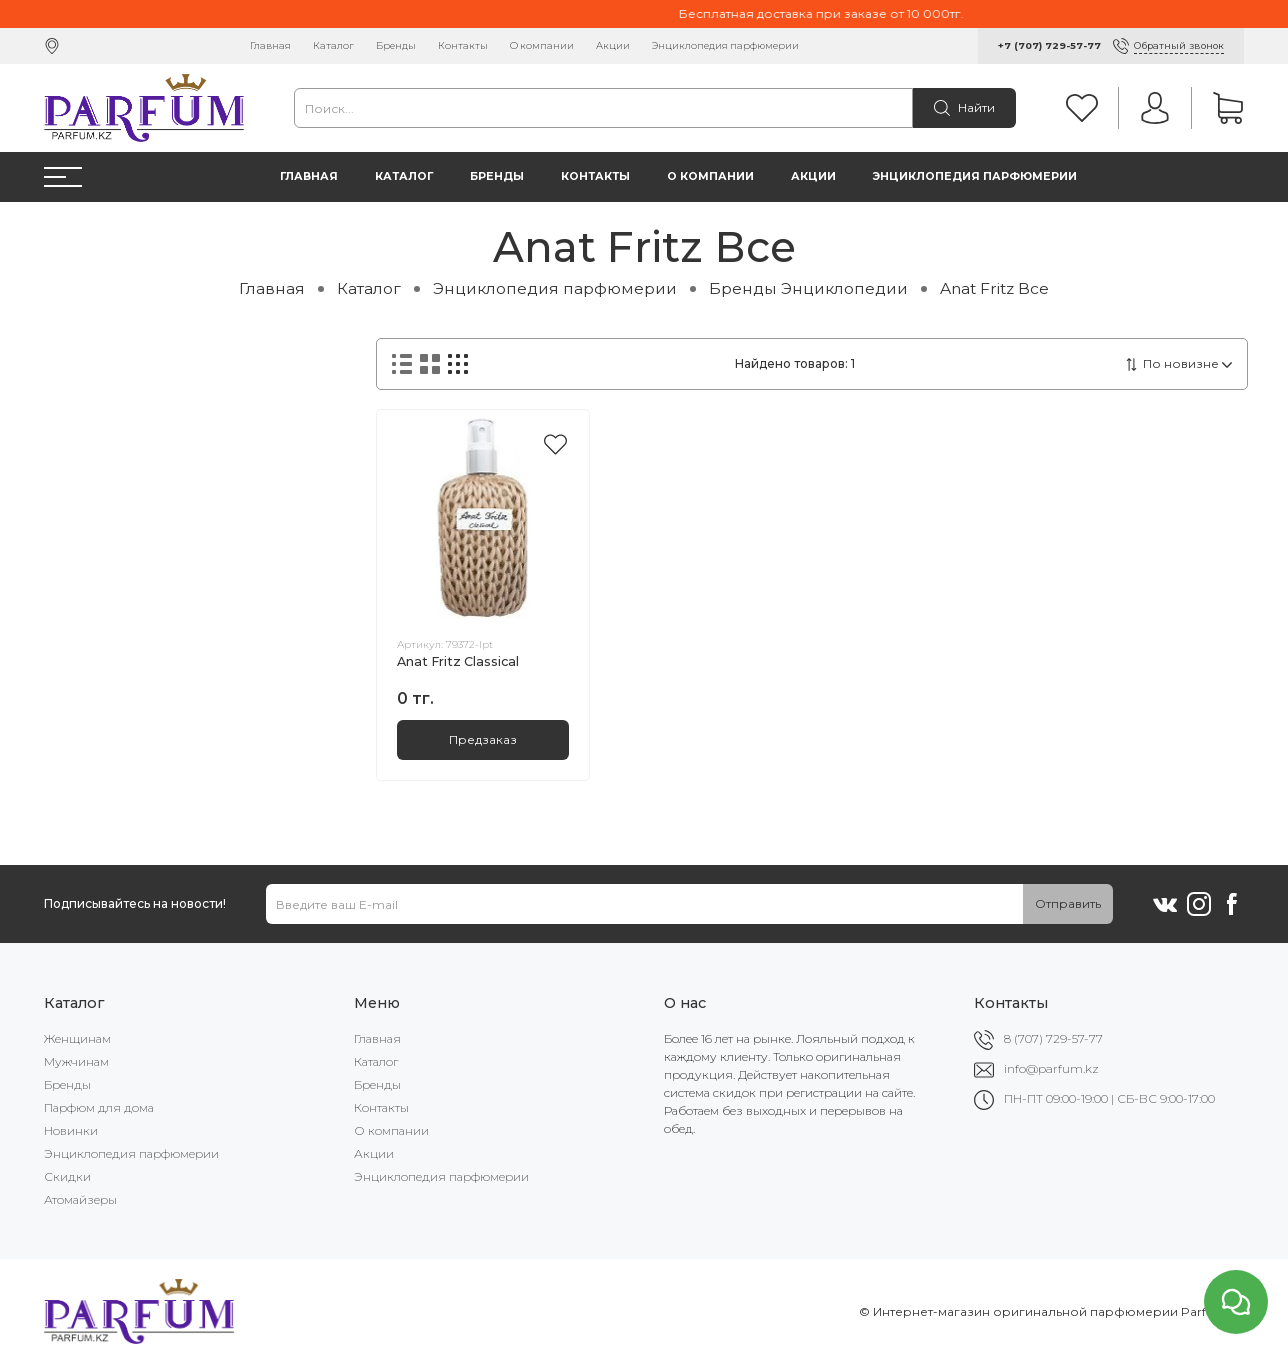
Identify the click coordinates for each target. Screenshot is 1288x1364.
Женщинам (77, 1038)
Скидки (67, 1176)
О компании (542, 45)
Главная (270, 45)
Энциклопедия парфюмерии (725, 45)
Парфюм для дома (99, 1107)
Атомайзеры (80, 1199)
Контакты (463, 45)
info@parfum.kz (1051, 1068)
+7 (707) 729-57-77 (1049, 45)
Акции (613, 45)
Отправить (1068, 903)
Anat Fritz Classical (458, 661)
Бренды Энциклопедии (808, 288)
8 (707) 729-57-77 (1053, 1038)
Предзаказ (483, 739)
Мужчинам (76, 1061)
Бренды (396, 45)
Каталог (333, 45)
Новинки (71, 1130)
